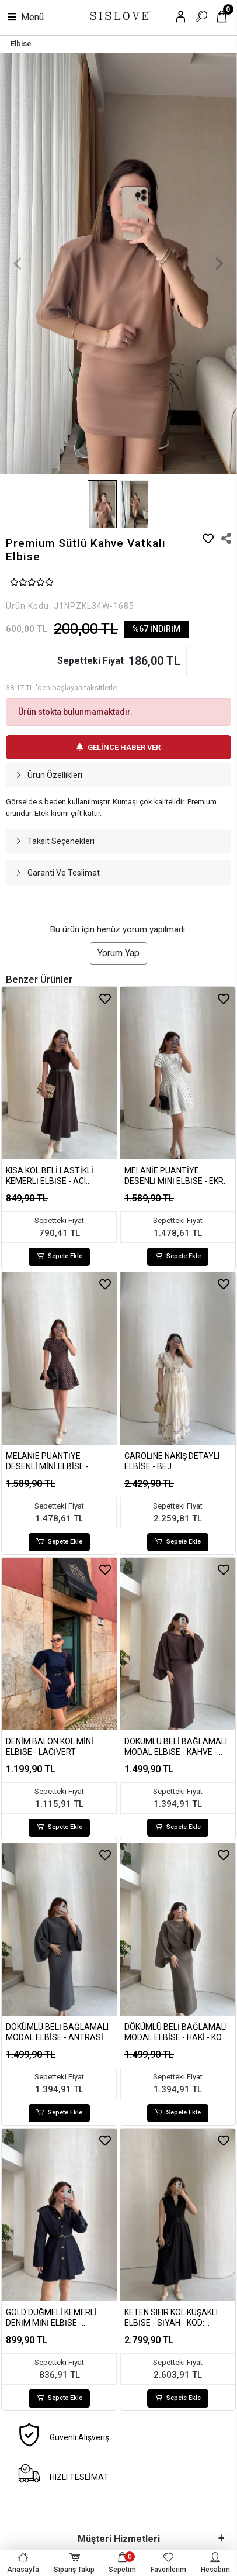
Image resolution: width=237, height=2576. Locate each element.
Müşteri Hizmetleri (119, 2538)
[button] (18, 264)
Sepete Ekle (59, 1257)
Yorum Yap (118, 953)
